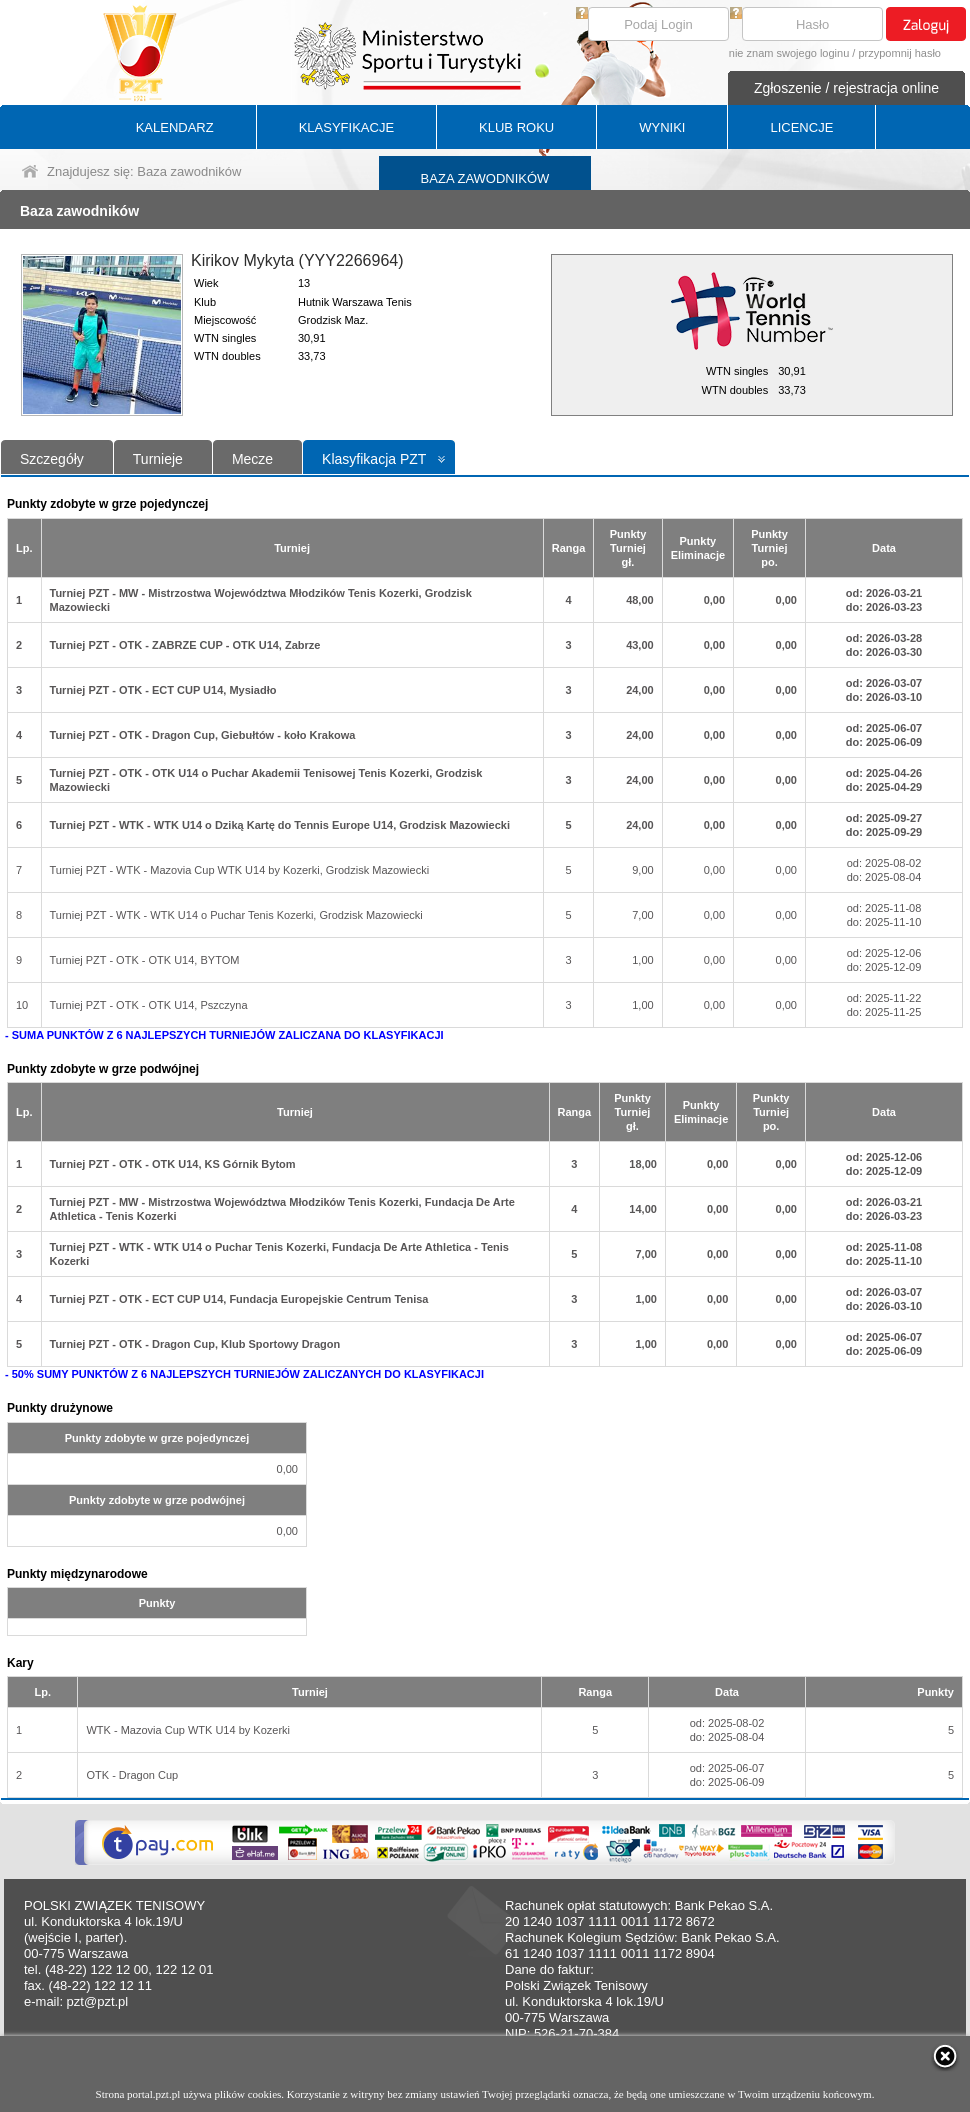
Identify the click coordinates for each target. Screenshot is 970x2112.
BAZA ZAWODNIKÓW (485, 178)
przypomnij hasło (899, 53)
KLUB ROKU (516, 127)
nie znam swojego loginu (789, 53)
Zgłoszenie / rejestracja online (846, 88)
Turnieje (158, 459)
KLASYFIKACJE (346, 127)
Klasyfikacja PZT (374, 459)
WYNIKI (662, 127)
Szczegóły (52, 459)
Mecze (252, 459)
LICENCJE (801, 127)
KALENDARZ (175, 127)
